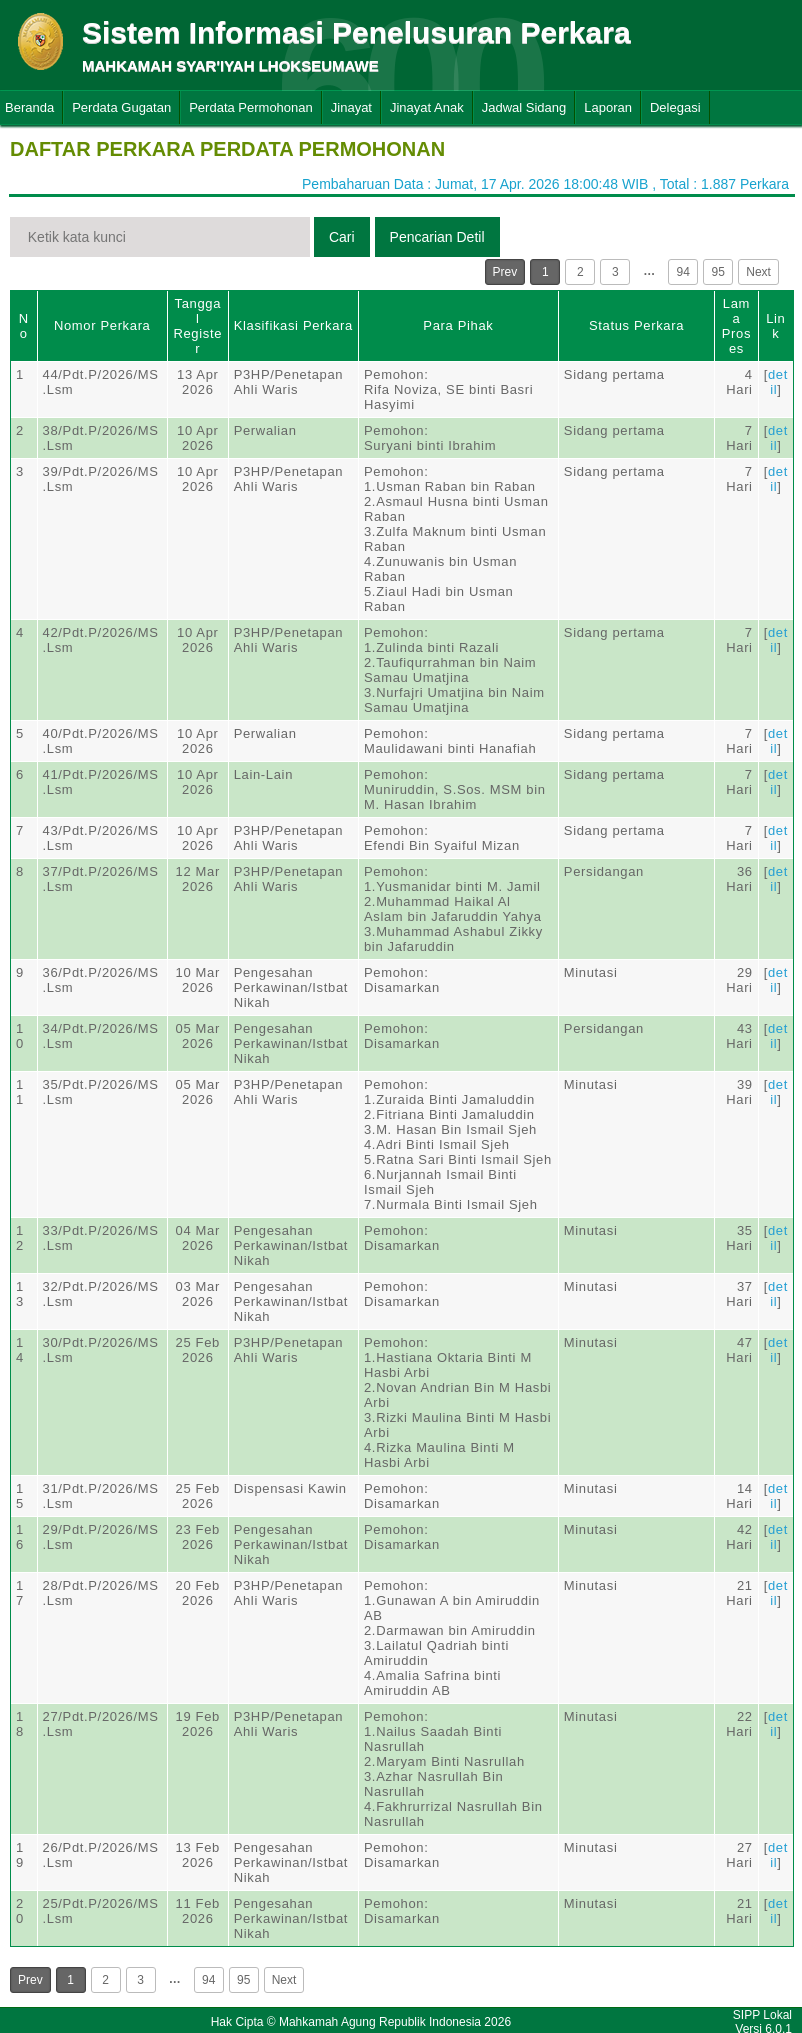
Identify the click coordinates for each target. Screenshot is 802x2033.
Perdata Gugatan (121, 107)
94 (683, 272)
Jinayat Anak (427, 107)
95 (718, 272)
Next (758, 272)
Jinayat (351, 107)
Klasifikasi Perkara (293, 325)
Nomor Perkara (102, 325)
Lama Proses (736, 326)
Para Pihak (458, 325)
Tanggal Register (197, 326)
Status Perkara (636, 325)
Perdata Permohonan (251, 107)
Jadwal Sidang (524, 107)
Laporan (608, 107)
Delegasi (675, 107)
